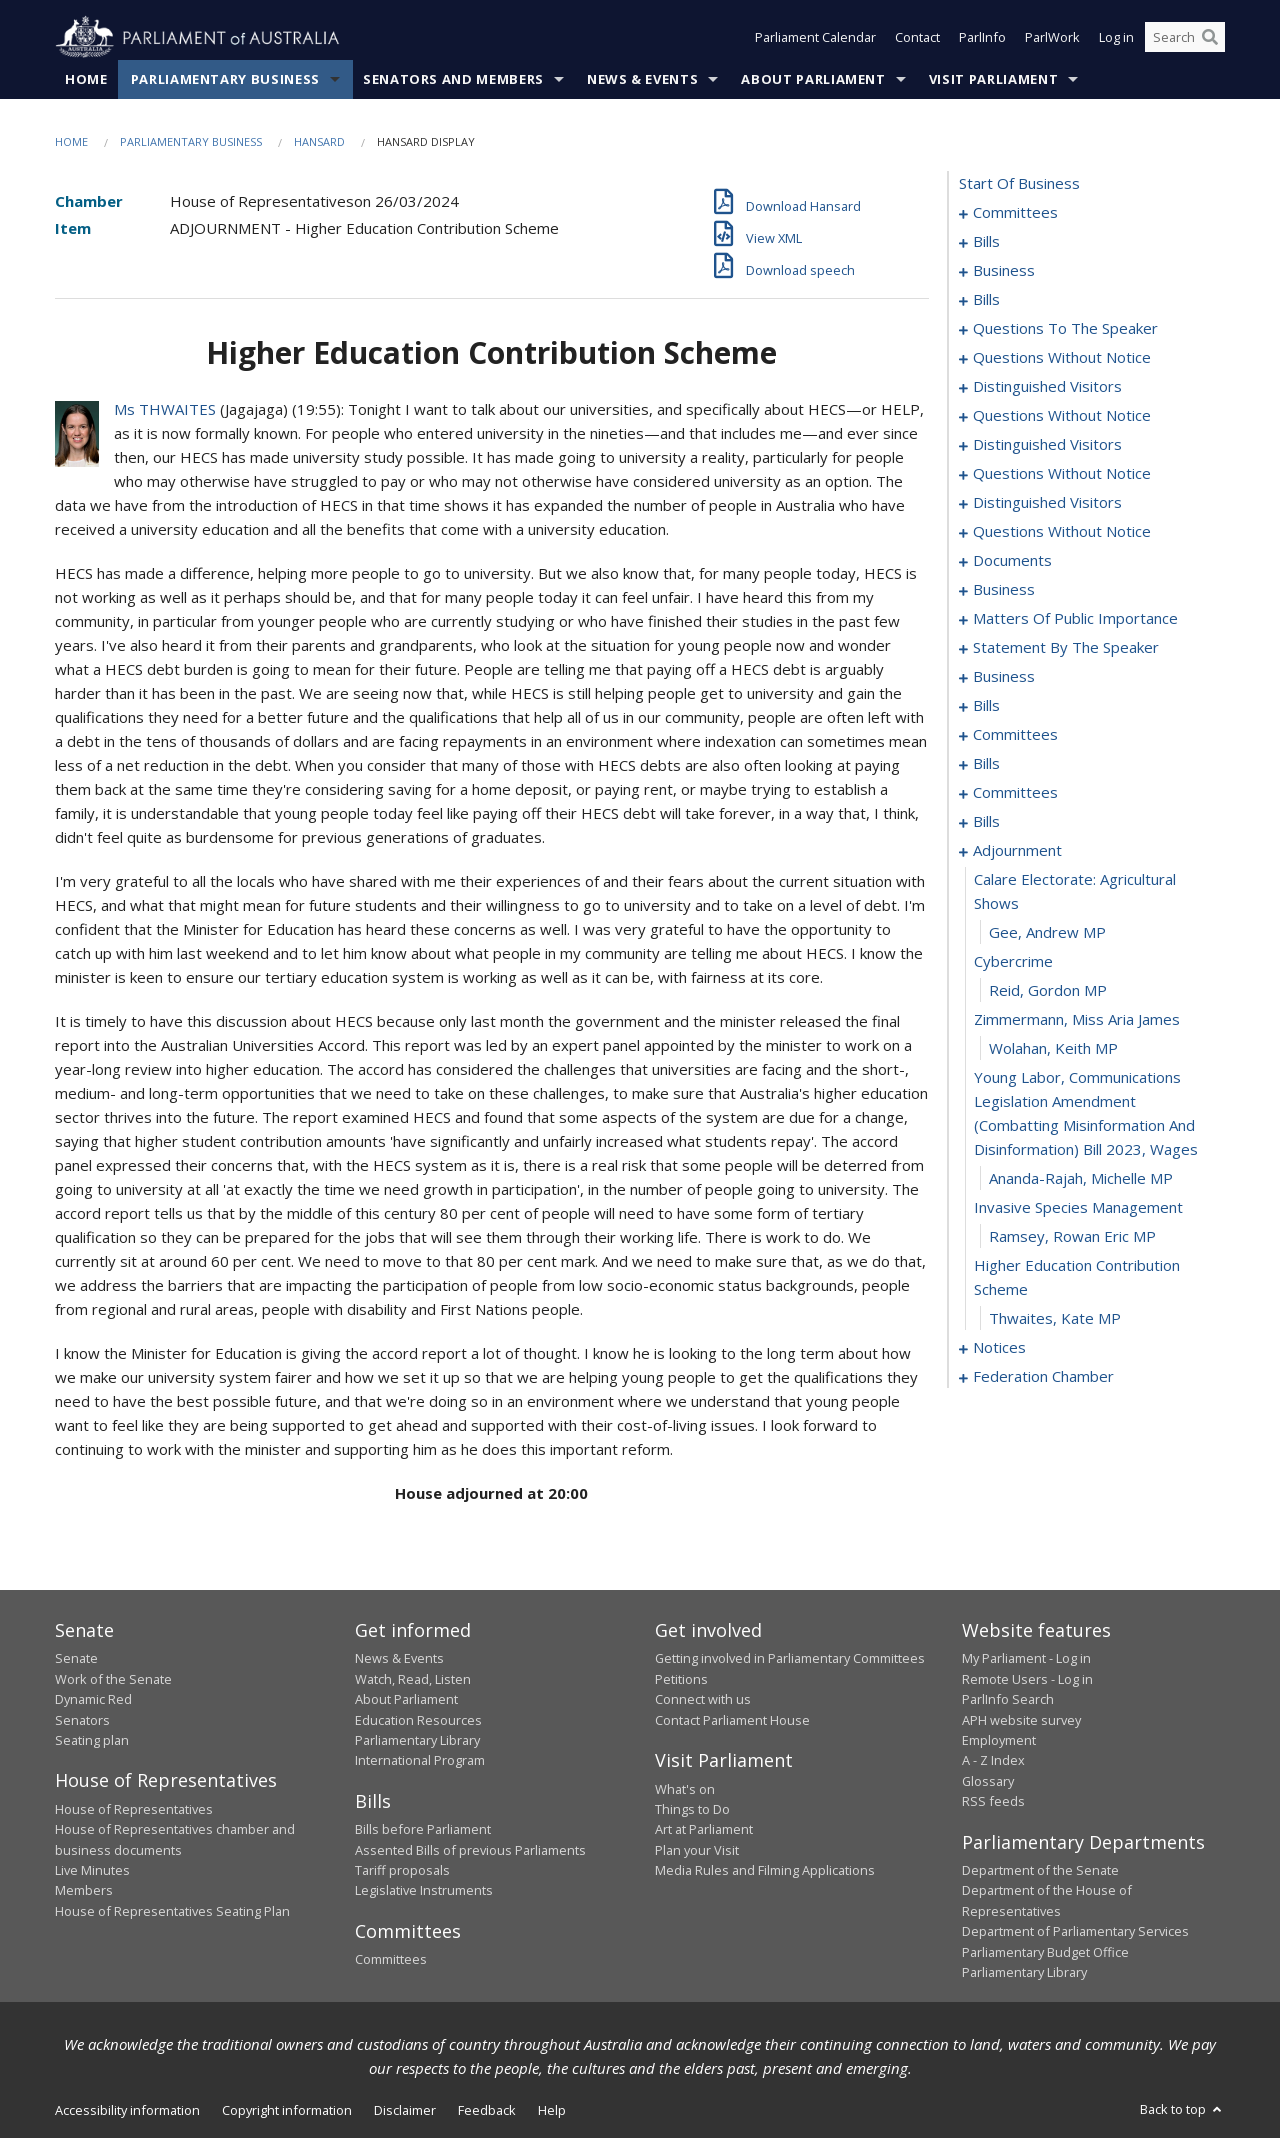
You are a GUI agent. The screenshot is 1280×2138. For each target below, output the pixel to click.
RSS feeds (993, 1802)
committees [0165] (1015, 793)
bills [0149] (986, 764)
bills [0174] (986, 822)
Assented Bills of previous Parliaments (470, 1850)
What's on (685, 1789)
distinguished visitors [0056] (1047, 387)
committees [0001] (1015, 213)
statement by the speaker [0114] (1066, 648)
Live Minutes (92, 1871)
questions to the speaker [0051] (1065, 329)
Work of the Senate (113, 1679)
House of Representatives (134, 1809)
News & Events (642, 79)
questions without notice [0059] (1062, 416)
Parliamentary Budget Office (1045, 1952)
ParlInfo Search (1008, 1700)
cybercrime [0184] (1013, 962)
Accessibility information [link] (127, 2111)
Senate (76, 1659)
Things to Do (692, 1809)
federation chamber (1043, 1377)
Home (86, 79)
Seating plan (92, 1740)
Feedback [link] (487, 2111)
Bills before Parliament (423, 1830)
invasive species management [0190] (1078, 1208)
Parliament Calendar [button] (815, 38)
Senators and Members (453, 79)
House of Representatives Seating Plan (172, 1911)
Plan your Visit (697, 1850)
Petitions (681, 1679)
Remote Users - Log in (1027, 1679)
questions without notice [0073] (1062, 532)
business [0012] (1004, 271)
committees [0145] (1015, 735)
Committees (391, 1960)
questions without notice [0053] (1062, 358)
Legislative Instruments (424, 1891)
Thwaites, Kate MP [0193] (1055, 1319)
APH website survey (1021, 1720)
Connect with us (703, 1700)
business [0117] (1004, 677)
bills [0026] (986, 300)
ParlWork (1052, 38)
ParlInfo (982, 38)
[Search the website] (1185, 38)
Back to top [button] (1182, 2110)
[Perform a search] (1210, 38)
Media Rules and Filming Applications (765, 1871)
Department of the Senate (1040, 1871)
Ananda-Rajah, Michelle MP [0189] (1081, 1179)
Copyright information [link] (287, 2111)
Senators (82, 1720)
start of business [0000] (1019, 184)
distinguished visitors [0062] (1047, 445)
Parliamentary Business (225, 79)
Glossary (988, 1781)
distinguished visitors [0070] (1047, 503)
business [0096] (1004, 590)
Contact (917, 38)
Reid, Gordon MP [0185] (1048, 991)
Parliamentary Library (417, 1740)
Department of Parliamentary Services (1075, 1932)
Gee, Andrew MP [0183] (1047, 933)
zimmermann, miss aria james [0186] (1077, 1020)
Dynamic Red (93, 1700)
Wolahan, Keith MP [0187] (1053, 1049)
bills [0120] (986, 706)
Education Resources (418, 1720)
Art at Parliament (704, 1830)
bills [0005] (986, 242)
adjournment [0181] (1017, 851)
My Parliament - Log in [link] (1026, 1659)
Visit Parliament (993, 79)
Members (84, 1891)
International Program (420, 1761)
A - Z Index (993, 1761)
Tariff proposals (402, 1871)
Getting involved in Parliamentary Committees (790, 1659)
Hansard (319, 141)
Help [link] (552, 2111)
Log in (1116, 38)
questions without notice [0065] (1062, 474)
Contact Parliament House (732, 1720)
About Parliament (813, 79)
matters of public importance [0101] (1075, 619)
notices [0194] (999, 1348)
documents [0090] (1012, 561)
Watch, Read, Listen (413, 1679)
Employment (999, 1740)
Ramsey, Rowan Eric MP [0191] (1072, 1237)
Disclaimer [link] (405, 2111)
